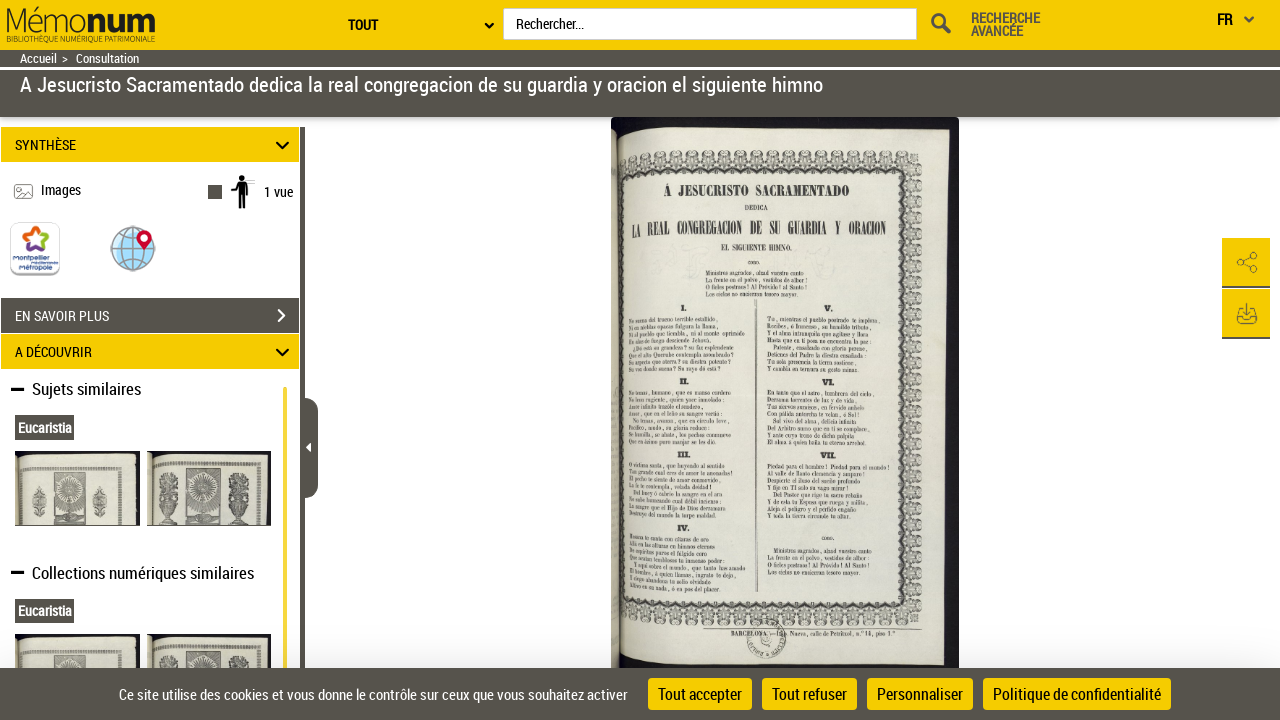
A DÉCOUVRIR (155, 351)
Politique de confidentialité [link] (1077, 694)
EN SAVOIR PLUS (157, 316)
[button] (133, 247)
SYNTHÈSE (155, 144)
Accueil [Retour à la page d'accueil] (38, 58)
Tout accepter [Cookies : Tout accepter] (700, 694)
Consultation (107, 58)
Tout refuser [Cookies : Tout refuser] (809, 694)
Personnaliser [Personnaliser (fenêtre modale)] (920, 694)
